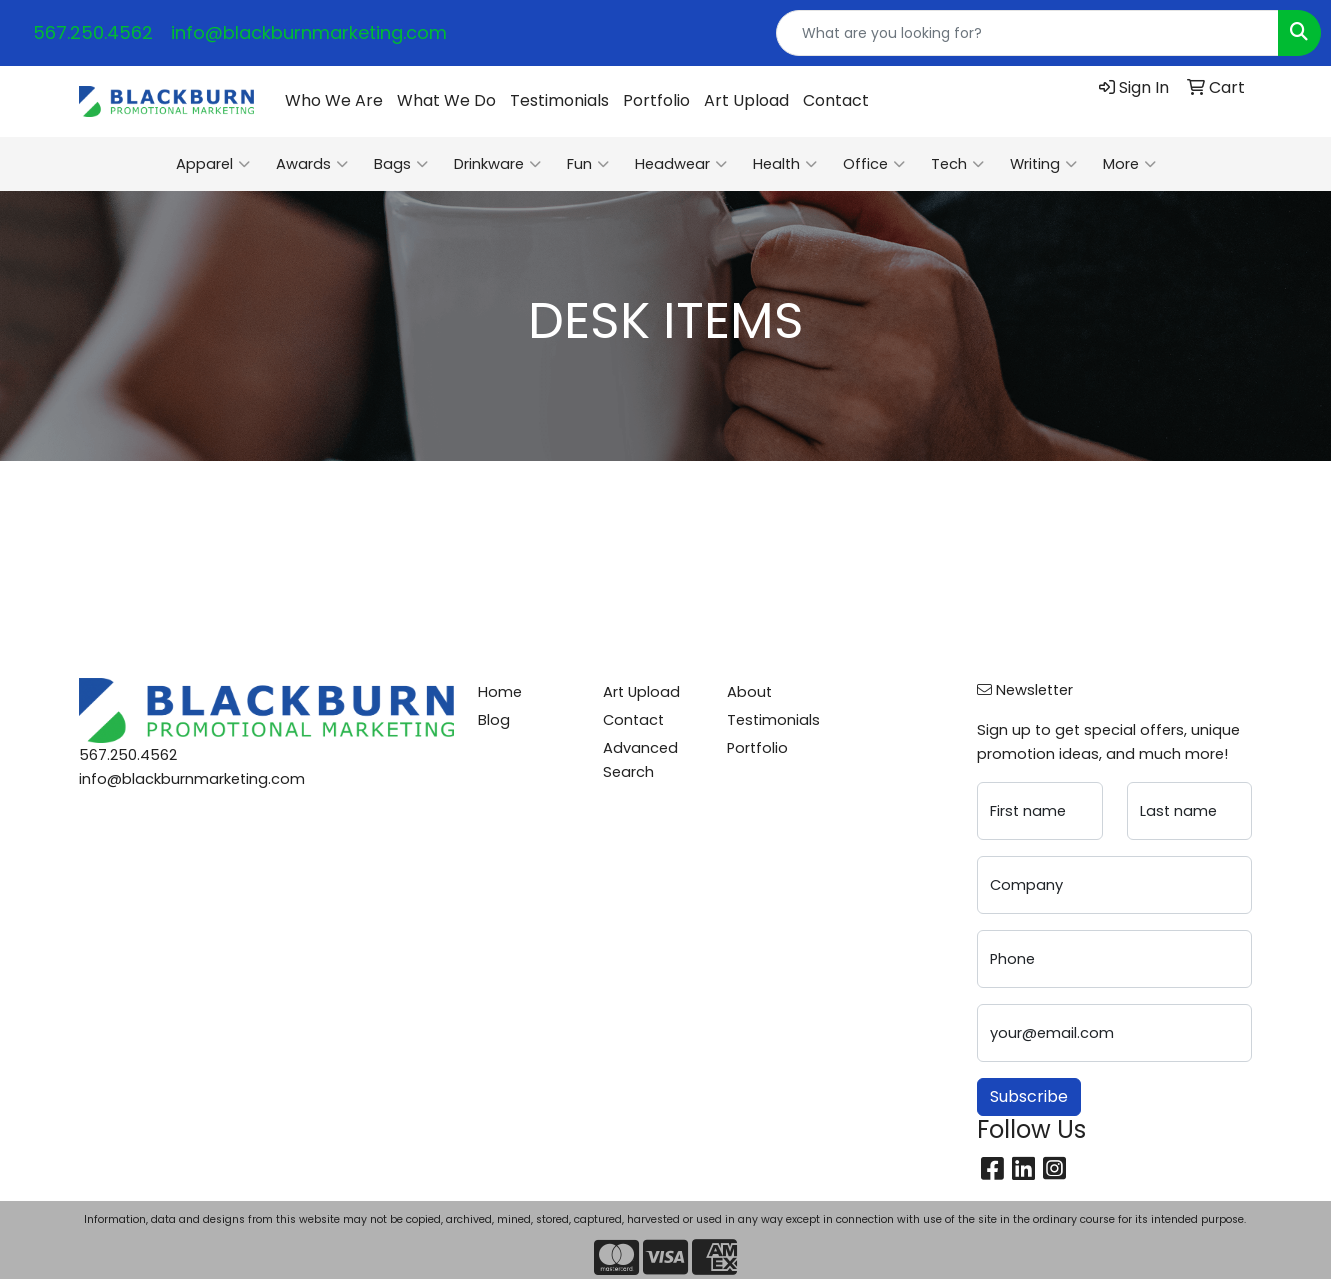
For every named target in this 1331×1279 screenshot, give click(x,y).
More (1129, 164)
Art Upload (746, 100)
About (749, 692)
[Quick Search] (1027, 33)
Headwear (681, 164)
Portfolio (656, 100)
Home (500, 692)
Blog (494, 720)
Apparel (213, 164)
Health (785, 164)
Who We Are (334, 100)
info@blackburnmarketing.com (309, 32)
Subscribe (1029, 1096)
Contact (836, 100)
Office (874, 164)
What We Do (446, 100)
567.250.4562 (93, 32)
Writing (1043, 164)
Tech (957, 164)
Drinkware (497, 164)
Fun (588, 164)
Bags (401, 164)
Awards (312, 164)
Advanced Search (640, 760)
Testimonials (559, 100)
